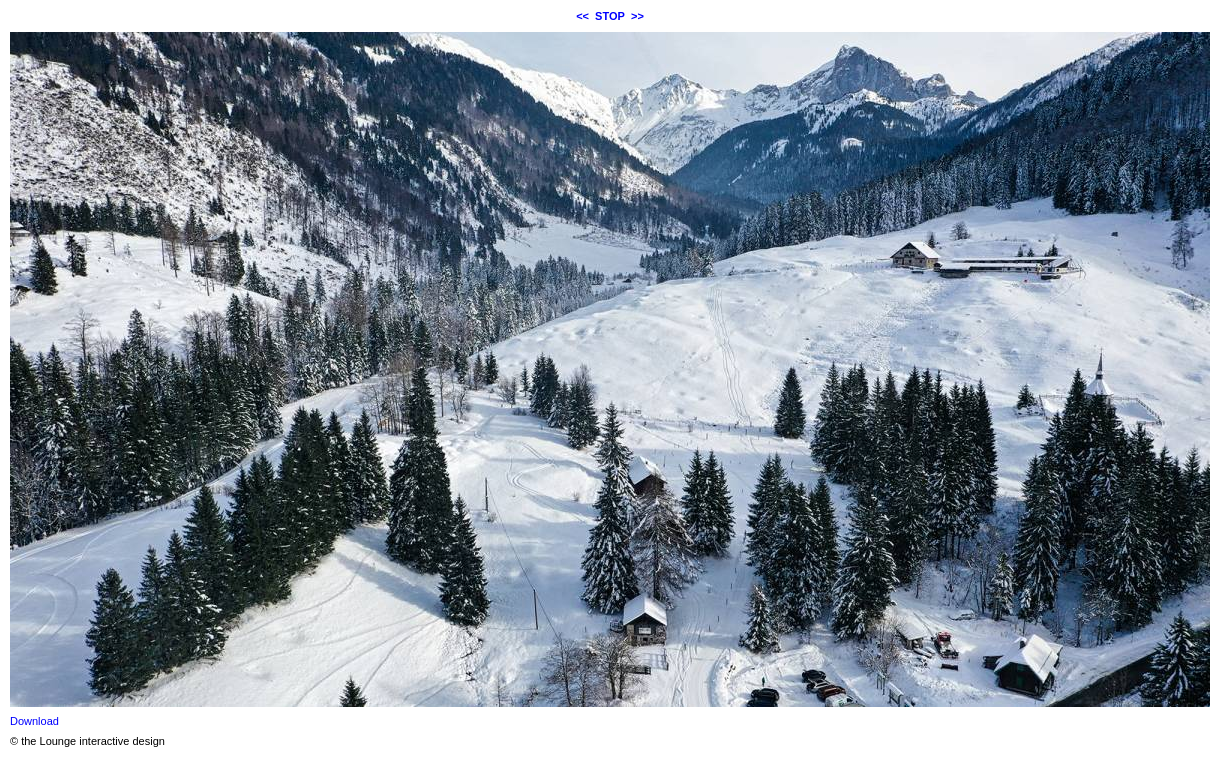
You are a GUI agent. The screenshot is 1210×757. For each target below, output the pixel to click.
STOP (610, 16)
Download (34, 721)
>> (637, 16)
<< (582, 16)
